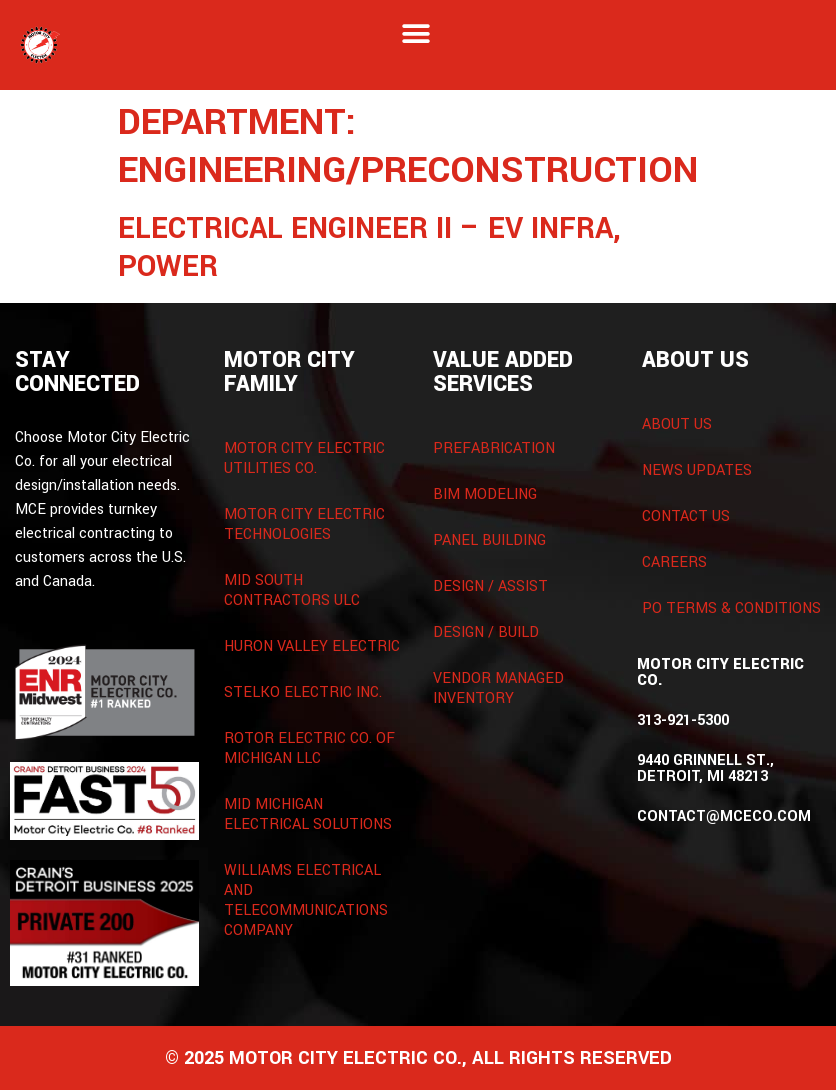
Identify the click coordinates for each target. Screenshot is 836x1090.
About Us (677, 424)
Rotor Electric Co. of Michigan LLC (309, 748)
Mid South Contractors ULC (292, 590)
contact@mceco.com (724, 816)
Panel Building (489, 540)
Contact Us (686, 516)
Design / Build (486, 632)
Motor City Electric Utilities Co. (304, 458)
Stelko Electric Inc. (303, 692)
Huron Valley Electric (312, 646)
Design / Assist (490, 586)
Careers (674, 562)
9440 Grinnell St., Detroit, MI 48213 (705, 768)
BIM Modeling (485, 494)
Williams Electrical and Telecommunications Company (306, 900)
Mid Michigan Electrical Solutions (308, 814)
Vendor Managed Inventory (498, 688)
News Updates (697, 470)
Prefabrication (494, 448)
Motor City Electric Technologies (304, 524)
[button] (416, 33)
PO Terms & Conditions (731, 608)
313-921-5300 (683, 720)
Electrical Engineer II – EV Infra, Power (369, 247)
